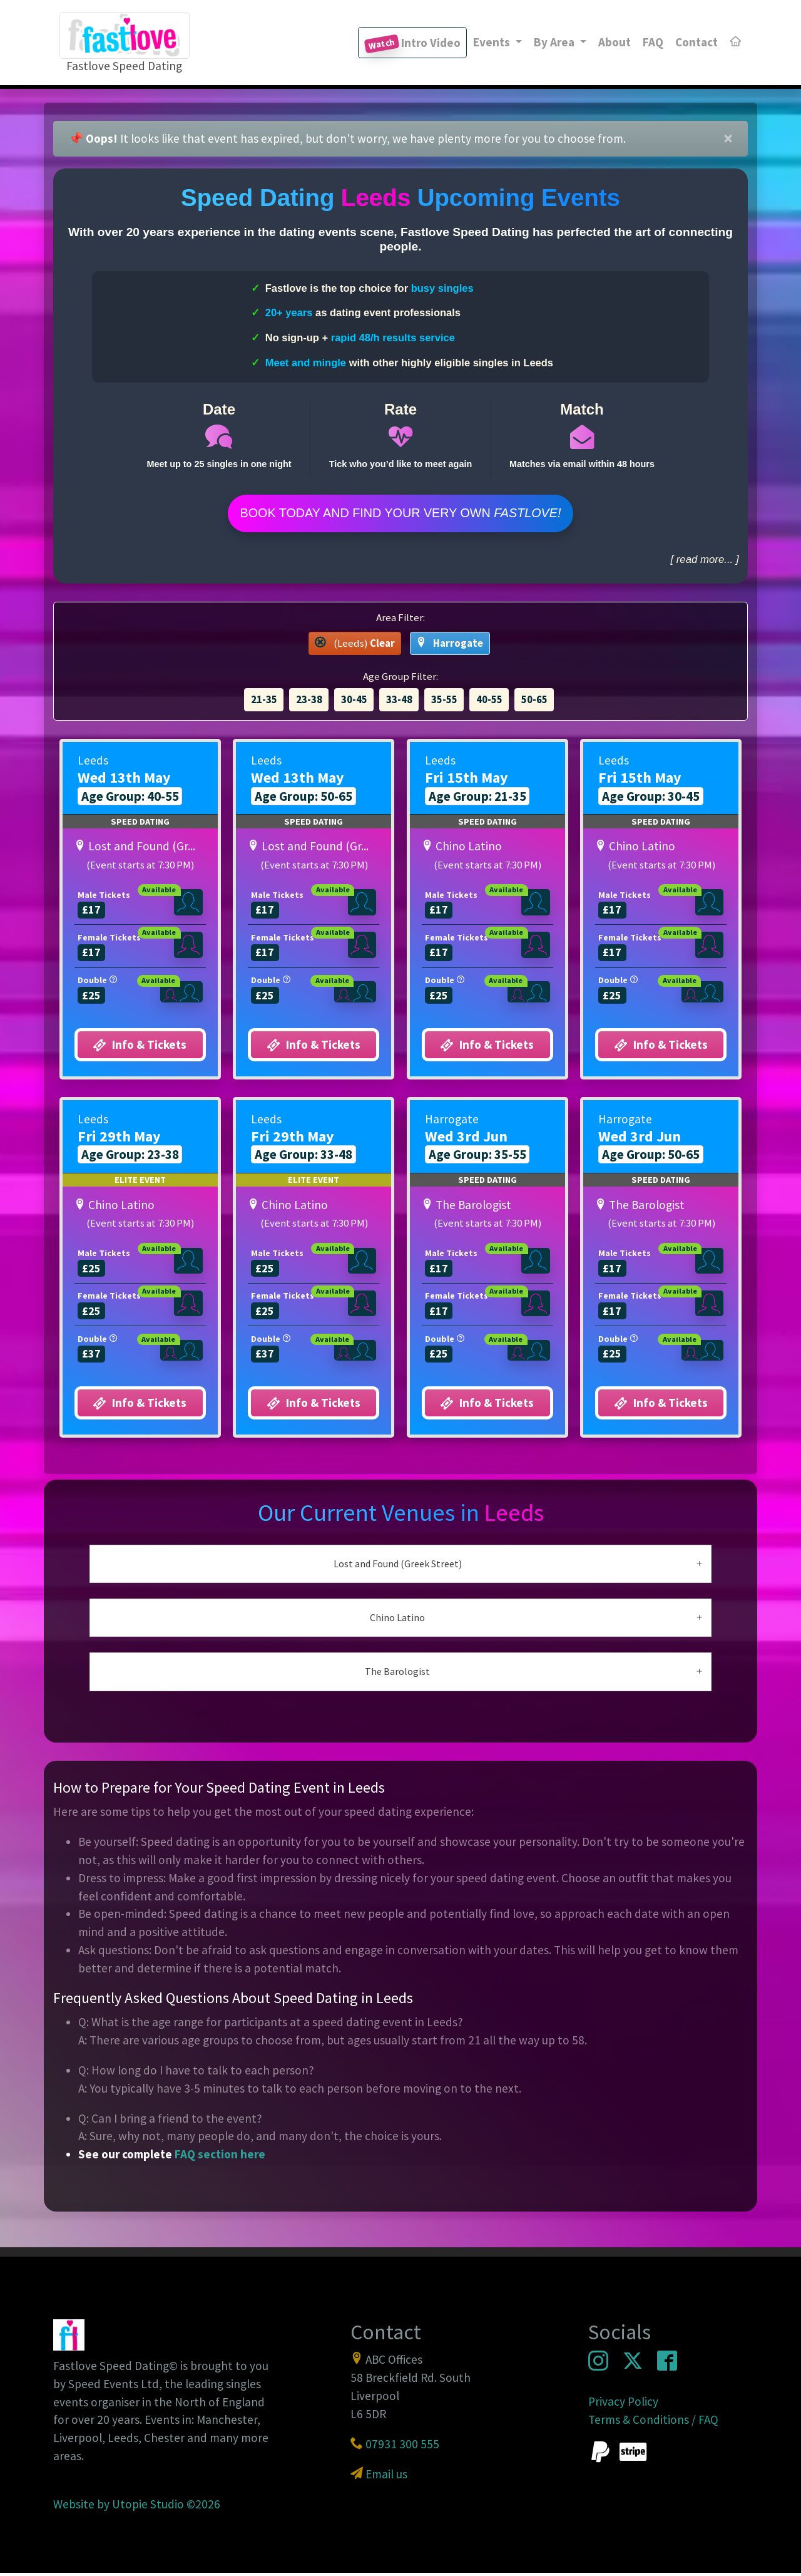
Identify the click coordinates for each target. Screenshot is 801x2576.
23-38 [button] (309, 702)
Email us (386, 2477)
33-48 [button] (399, 702)
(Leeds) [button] (355, 646)
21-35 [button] (264, 702)
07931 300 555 (402, 2447)
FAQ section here (220, 2157)
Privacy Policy (623, 2404)
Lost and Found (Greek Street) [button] (398, 1566)
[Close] (728, 139)
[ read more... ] (704, 563)
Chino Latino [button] (397, 1620)
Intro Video (412, 44)
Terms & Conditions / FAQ (653, 2422)
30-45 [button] (354, 702)
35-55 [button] (444, 702)
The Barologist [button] (397, 1674)
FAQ (653, 41)
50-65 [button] (534, 702)
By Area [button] (555, 41)
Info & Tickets (139, 1048)
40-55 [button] (489, 702)
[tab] (400, 1567)
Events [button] (493, 41)
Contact (696, 41)
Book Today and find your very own (400, 515)
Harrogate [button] (449, 646)
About (614, 41)
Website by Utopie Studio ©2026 (136, 2507)
